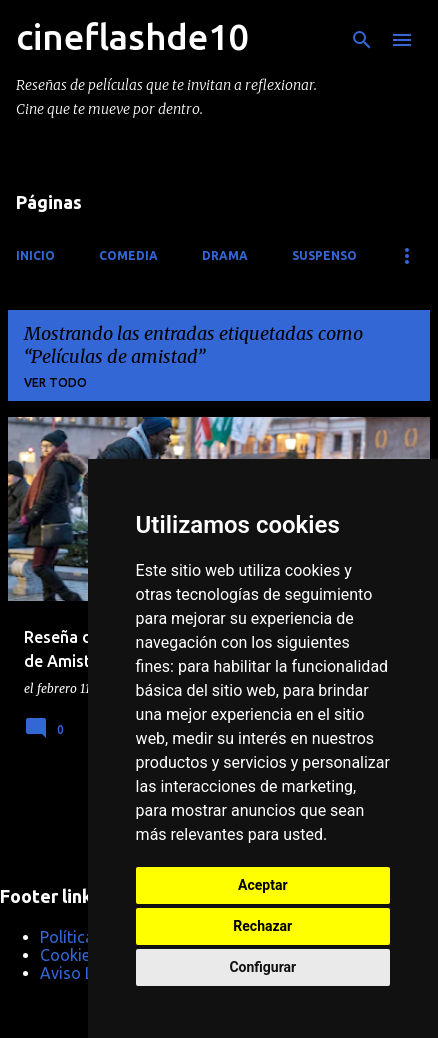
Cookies (69, 955)
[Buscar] (362, 40)
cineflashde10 (132, 36)
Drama (225, 255)
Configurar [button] (262, 967)
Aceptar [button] (263, 885)
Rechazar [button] (262, 926)
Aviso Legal (81, 973)
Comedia (128, 255)
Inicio (35, 255)
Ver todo (55, 382)
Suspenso (324, 255)
